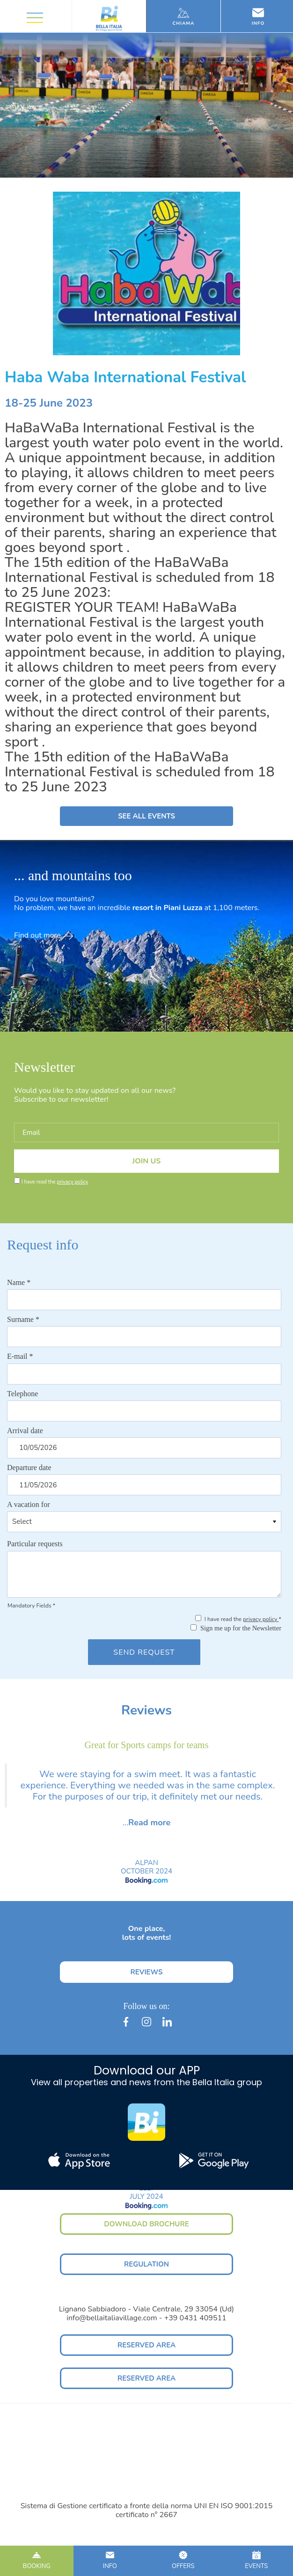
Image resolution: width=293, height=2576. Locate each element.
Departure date (29, 1467)
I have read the (55, 1182)
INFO (110, 2560)
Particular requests (35, 1544)
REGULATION (146, 2264)
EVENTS (256, 2560)
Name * (18, 1282)
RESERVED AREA (146, 2345)
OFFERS (183, 2560)
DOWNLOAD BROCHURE (146, 2224)
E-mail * (20, 1356)
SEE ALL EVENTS (146, 816)
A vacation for (28, 1504)
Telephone (22, 1394)
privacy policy (72, 1181)
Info (258, 17)
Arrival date (25, 1431)
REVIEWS (146, 1972)
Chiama (183, 17)
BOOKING (36, 2560)
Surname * (23, 1319)
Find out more (43, 935)
